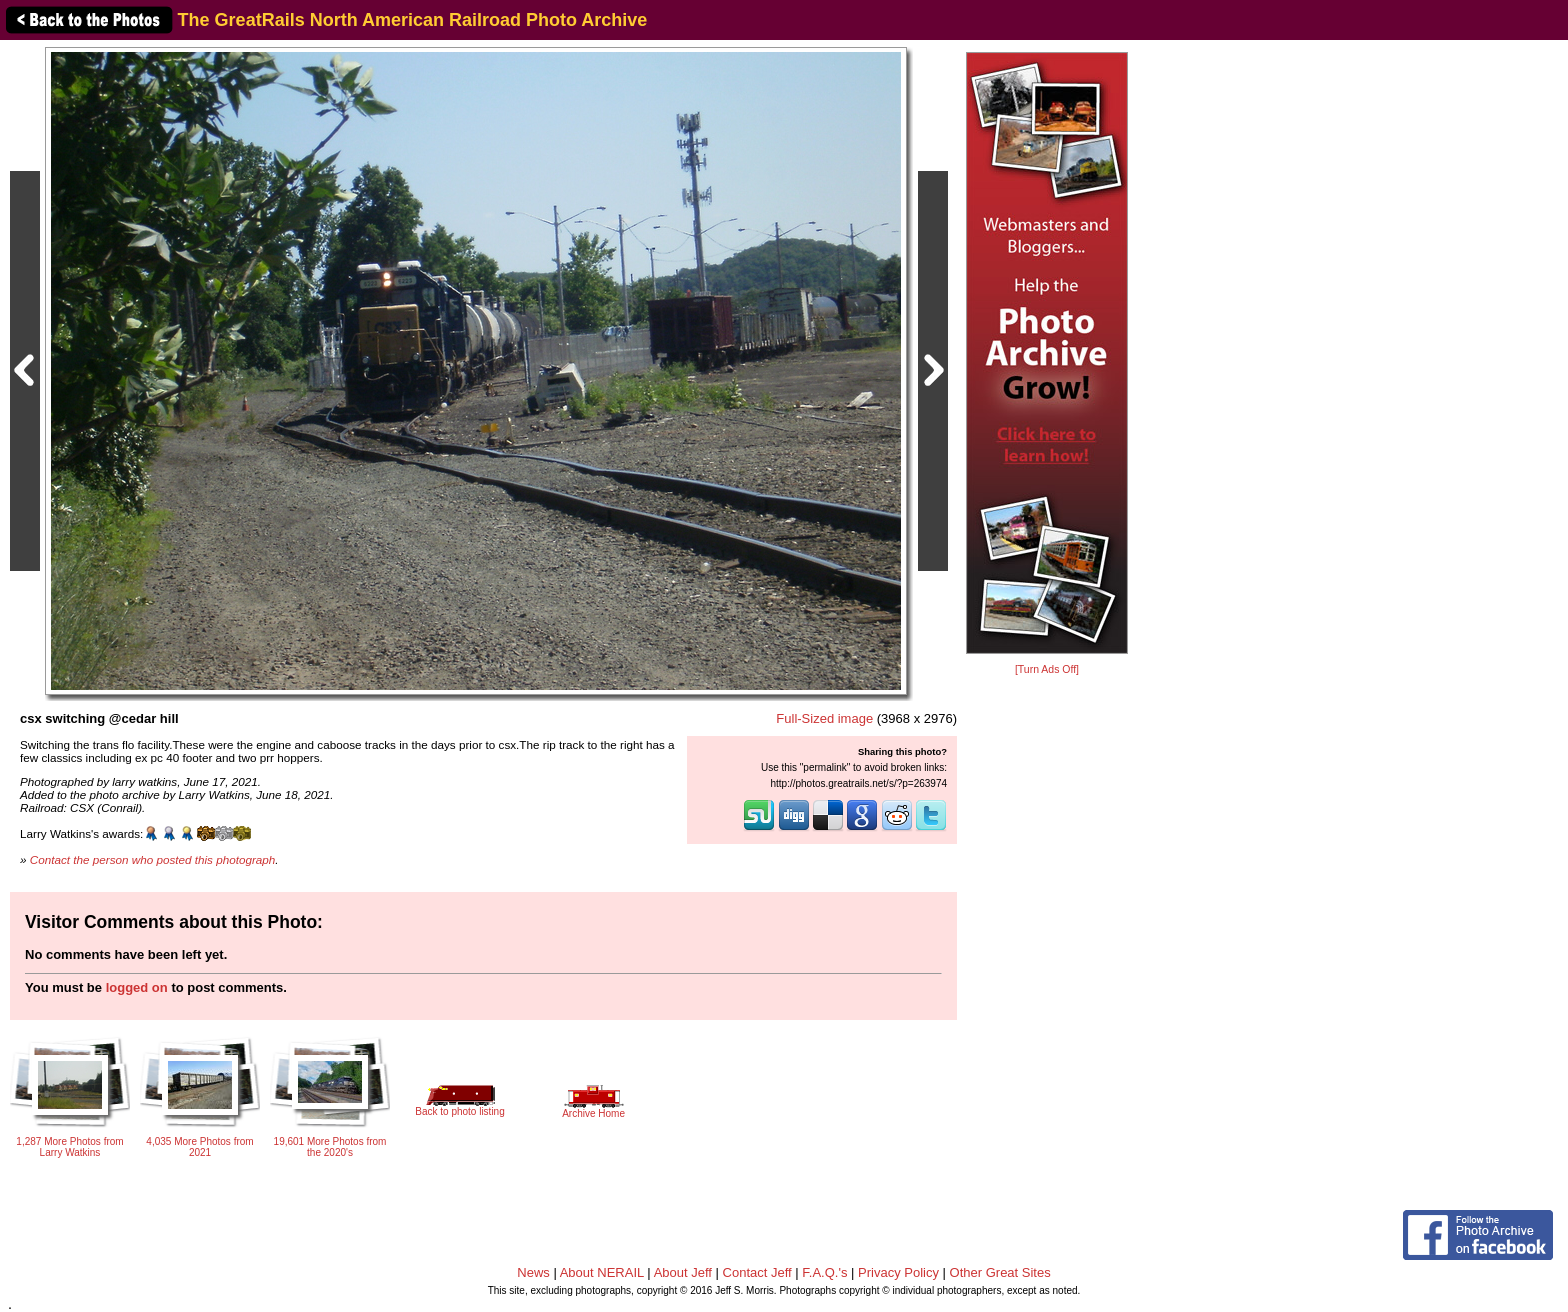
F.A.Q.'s (824, 1272)
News (533, 1272)
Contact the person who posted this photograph (153, 859)
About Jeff (683, 1272)
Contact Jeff (757, 1272)
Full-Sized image (824, 718)
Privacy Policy (898, 1272)
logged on (137, 987)
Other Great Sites (1000, 1272)
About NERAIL (602, 1272)
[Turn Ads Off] (1047, 669)
